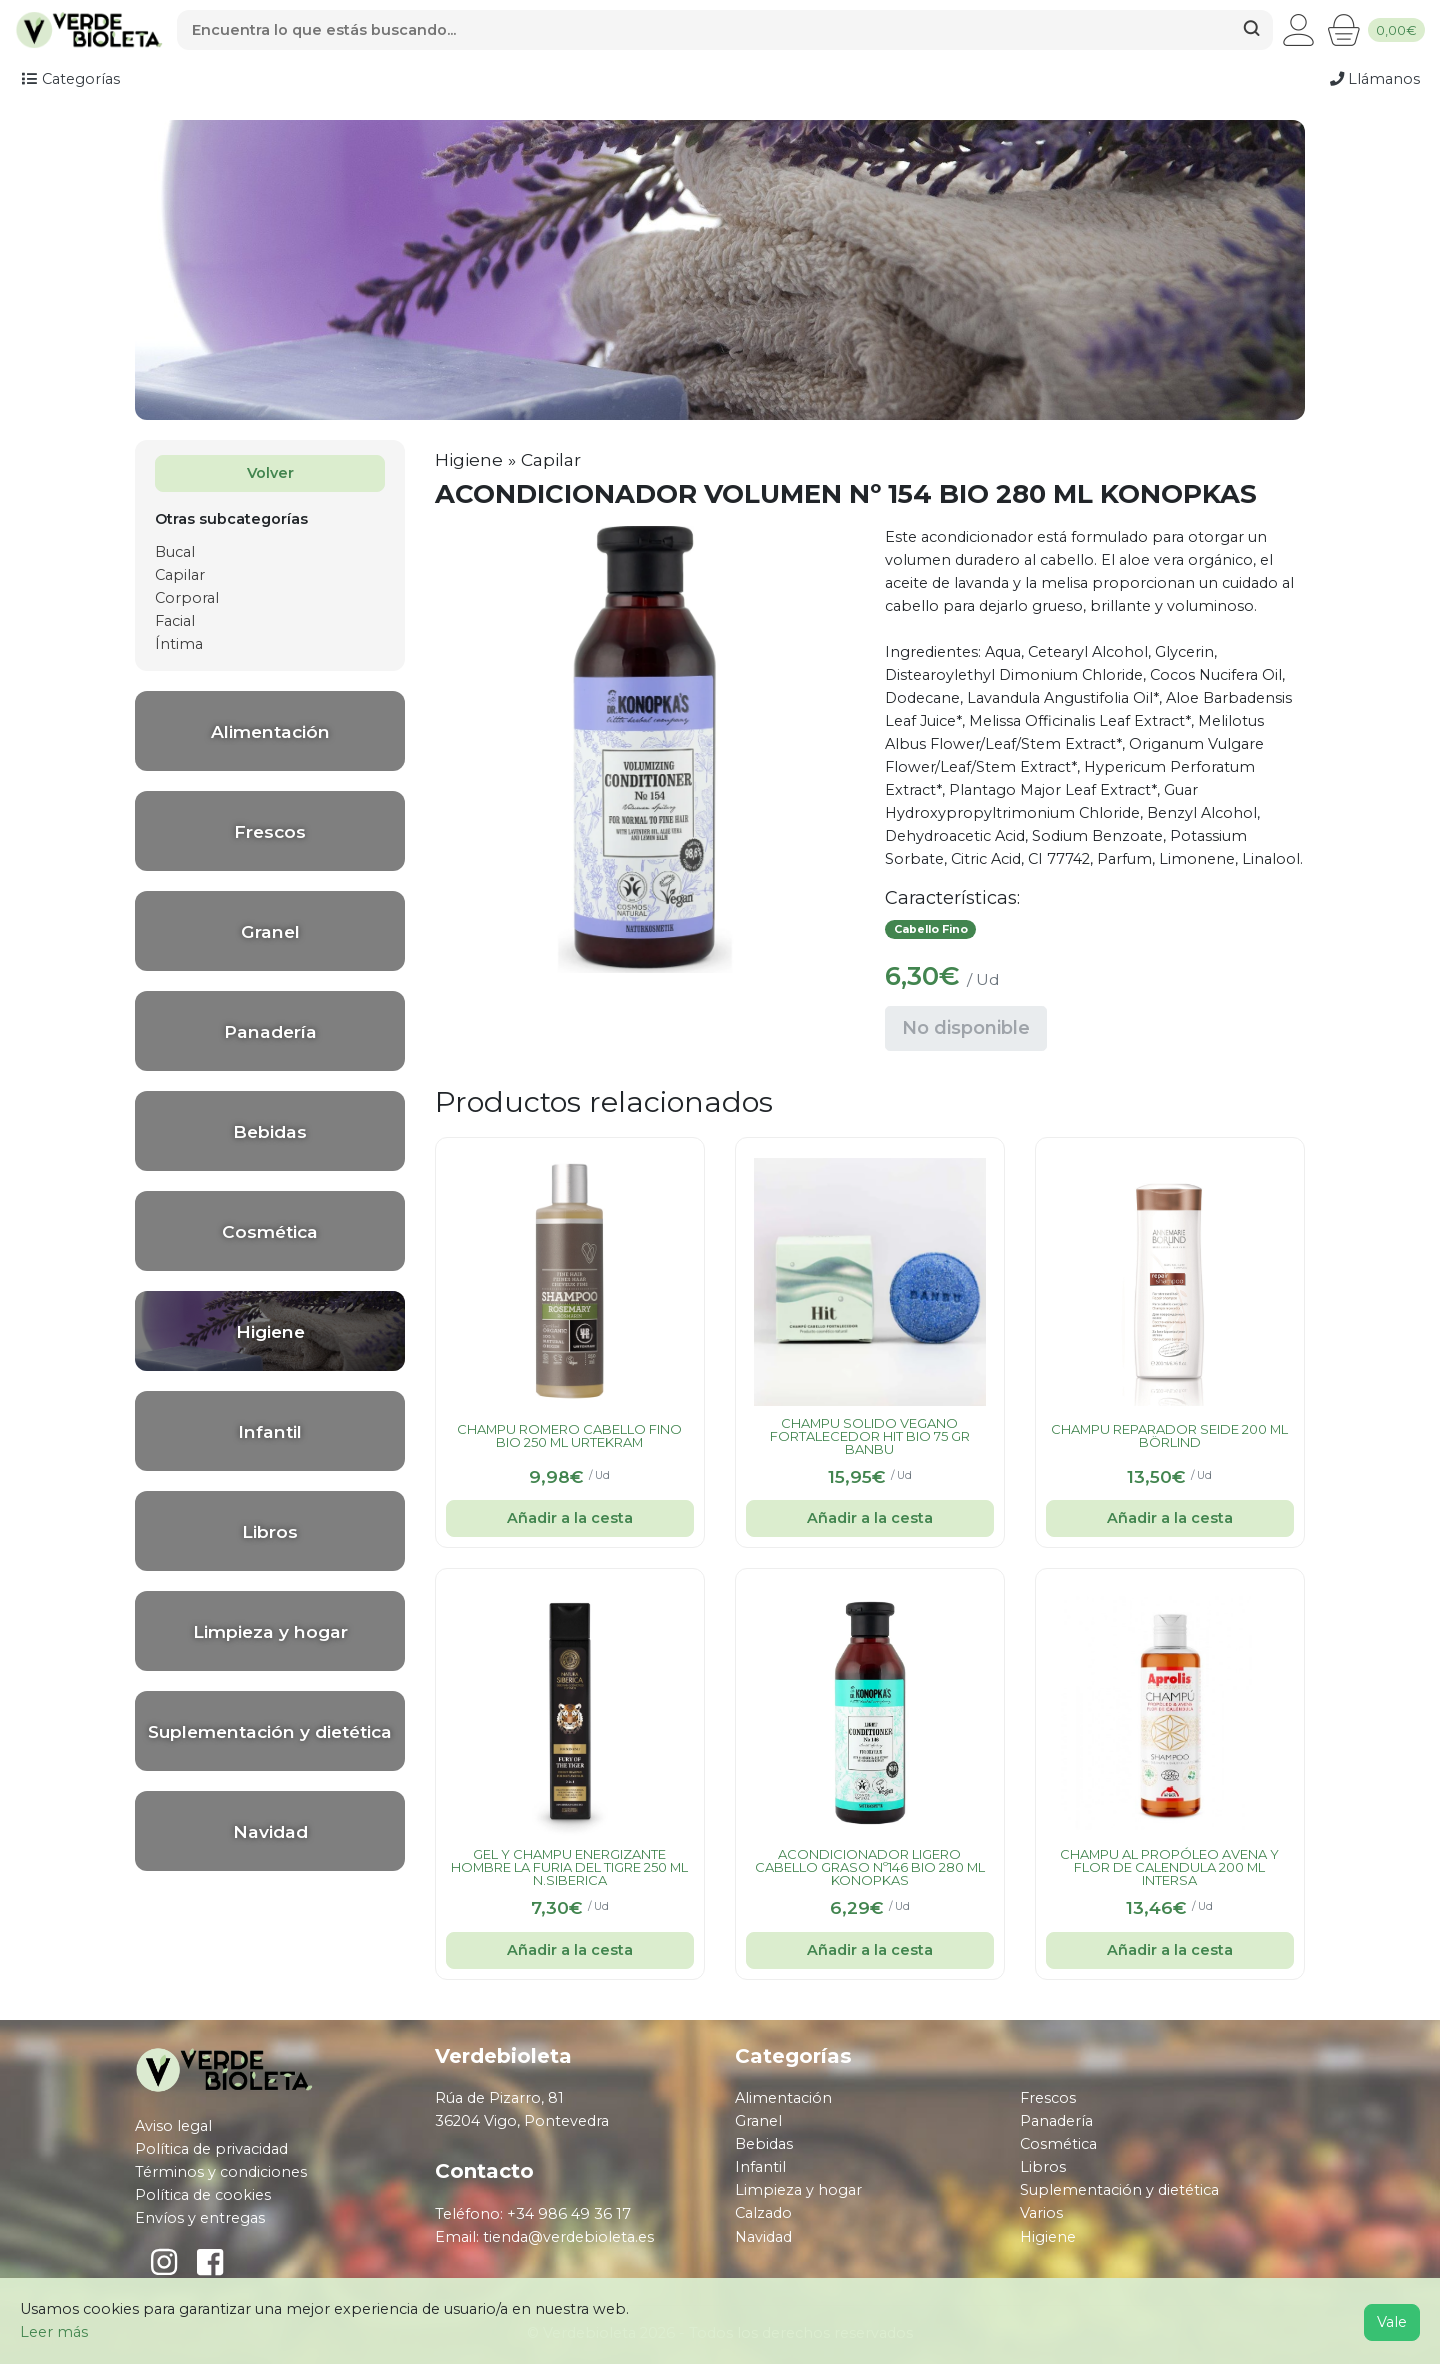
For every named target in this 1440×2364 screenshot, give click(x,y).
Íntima (179, 644)
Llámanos (1375, 79)
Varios (1041, 2213)
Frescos (1048, 2098)
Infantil (760, 2167)
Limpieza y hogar (798, 2190)
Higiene (469, 459)
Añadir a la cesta (570, 1518)
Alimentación (783, 2098)
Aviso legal (173, 2126)
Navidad (763, 2237)
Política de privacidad (211, 2149)
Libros (1043, 2167)
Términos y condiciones (221, 2172)
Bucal (175, 552)
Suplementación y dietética (1119, 2190)
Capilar (180, 575)
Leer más (54, 2332)
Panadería (1056, 2121)
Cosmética (1058, 2144)
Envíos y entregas (200, 2218)
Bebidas (764, 2144)
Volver (270, 473)
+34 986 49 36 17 (569, 2214)
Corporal (187, 598)
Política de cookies (203, 2195)
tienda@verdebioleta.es (568, 2237)
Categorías (70, 79)
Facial (175, 621)
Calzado (763, 2213)
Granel (758, 2121)
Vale (1392, 2322)
